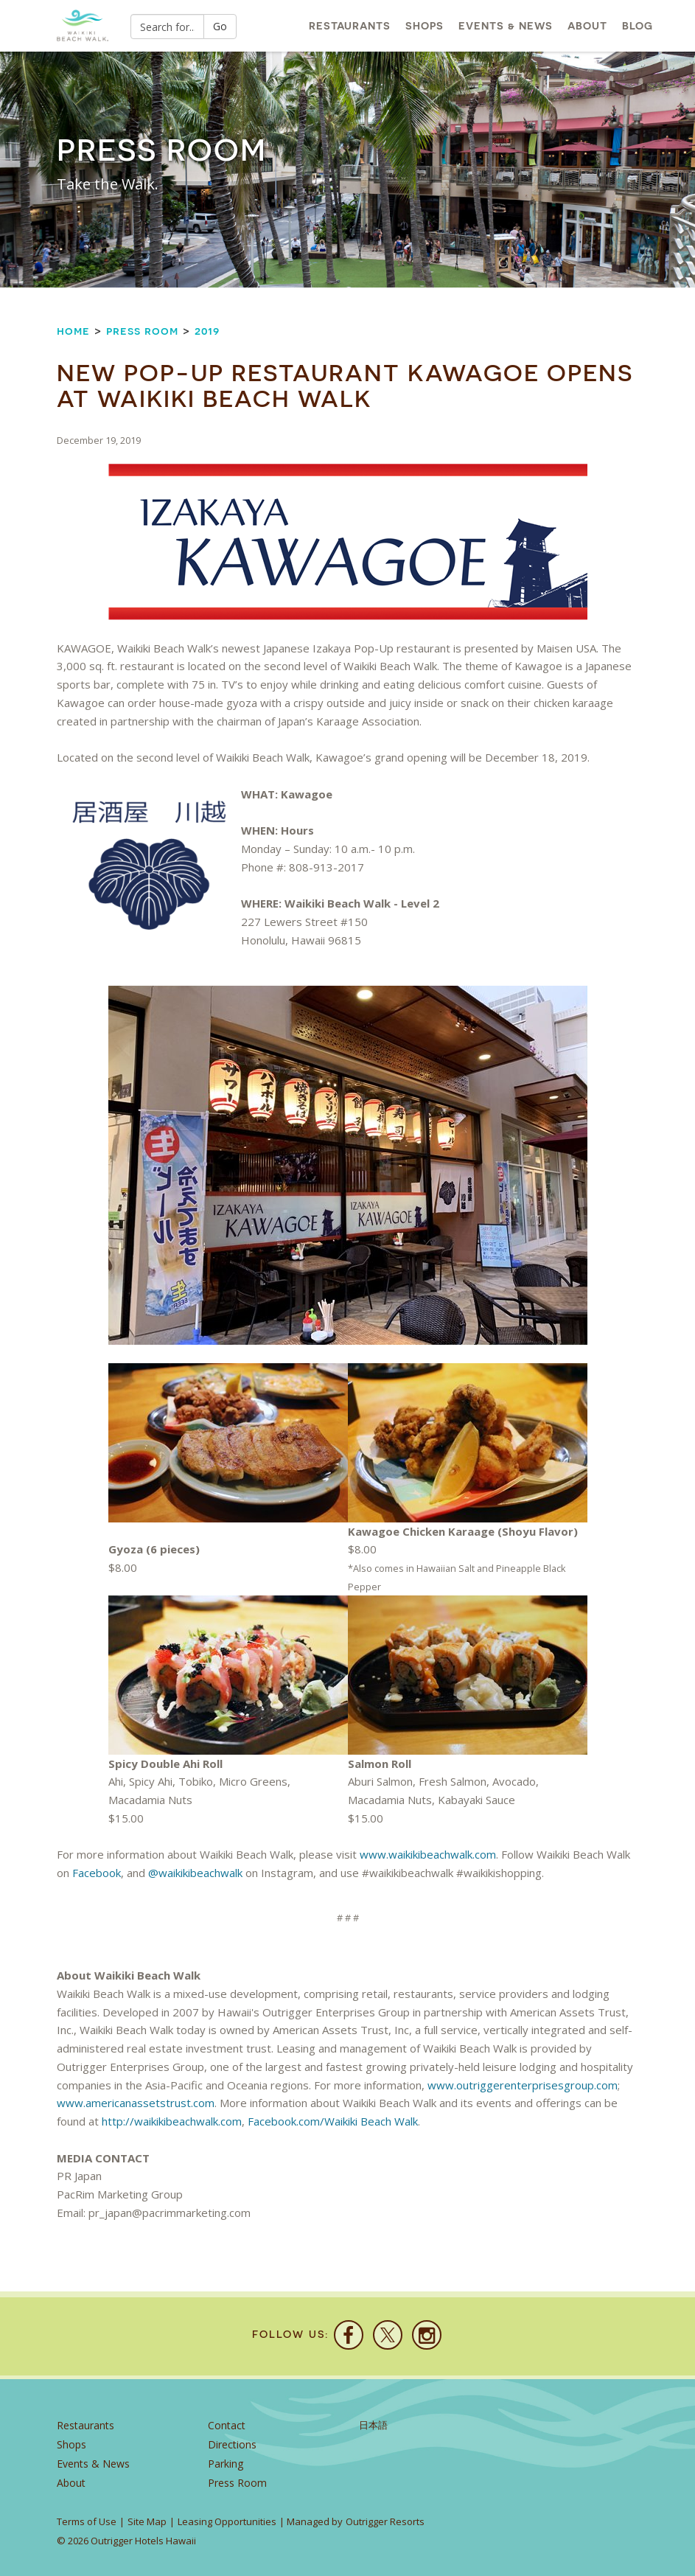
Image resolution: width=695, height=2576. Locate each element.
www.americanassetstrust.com (135, 2102)
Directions (232, 2444)
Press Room (142, 331)
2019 (207, 331)
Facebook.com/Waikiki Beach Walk (333, 2121)
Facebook (96, 1872)
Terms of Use (86, 2521)
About (587, 26)
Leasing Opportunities (227, 2521)
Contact (226, 2425)
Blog (637, 26)
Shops (424, 26)
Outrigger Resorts (385, 2521)
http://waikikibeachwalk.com (172, 2121)
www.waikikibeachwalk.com (428, 1854)
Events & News (505, 26)
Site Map (147, 2521)
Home (73, 331)
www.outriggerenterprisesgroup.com (522, 2085)
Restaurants (350, 26)
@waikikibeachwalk (195, 1872)
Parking (225, 2464)
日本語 (373, 2425)
